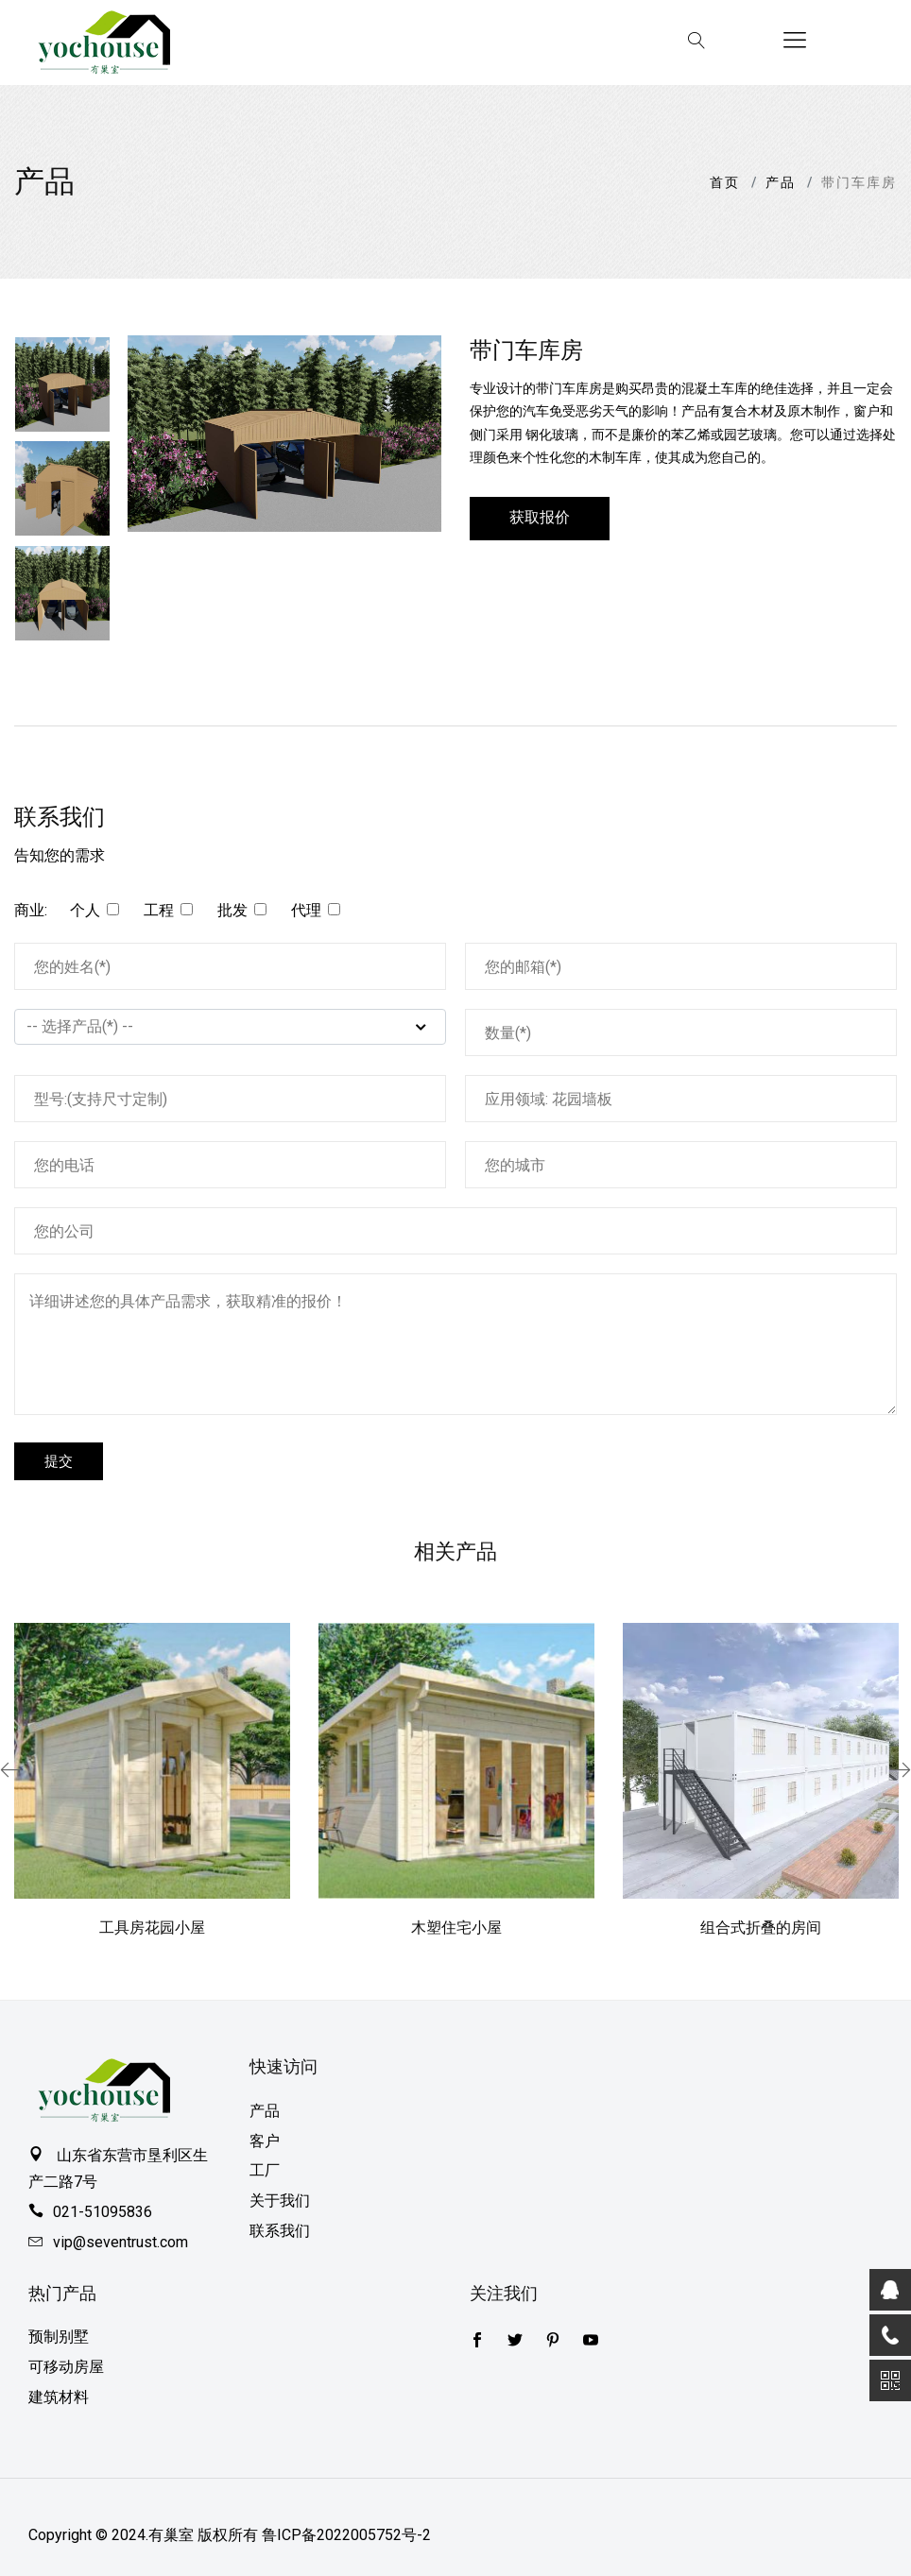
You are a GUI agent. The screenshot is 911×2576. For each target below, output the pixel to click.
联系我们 (279, 2231)
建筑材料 (58, 2397)
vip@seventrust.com (120, 2242)
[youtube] (590, 2342)
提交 (58, 1461)
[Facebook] (515, 2342)
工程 (159, 910)
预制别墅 (58, 2337)
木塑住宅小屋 (456, 1927)
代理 (306, 910)
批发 (232, 910)
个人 (85, 910)
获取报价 (539, 517)
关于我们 (279, 2200)
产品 (780, 182)
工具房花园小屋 (152, 1927)
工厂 (264, 2170)
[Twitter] (477, 2342)
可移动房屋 (66, 2367)
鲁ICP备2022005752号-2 (346, 2535)
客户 (264, 2141)
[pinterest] (552, 2342)
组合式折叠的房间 (760, 1927)
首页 (725, 182)
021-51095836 (102, 2212)
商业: (30, 910)
